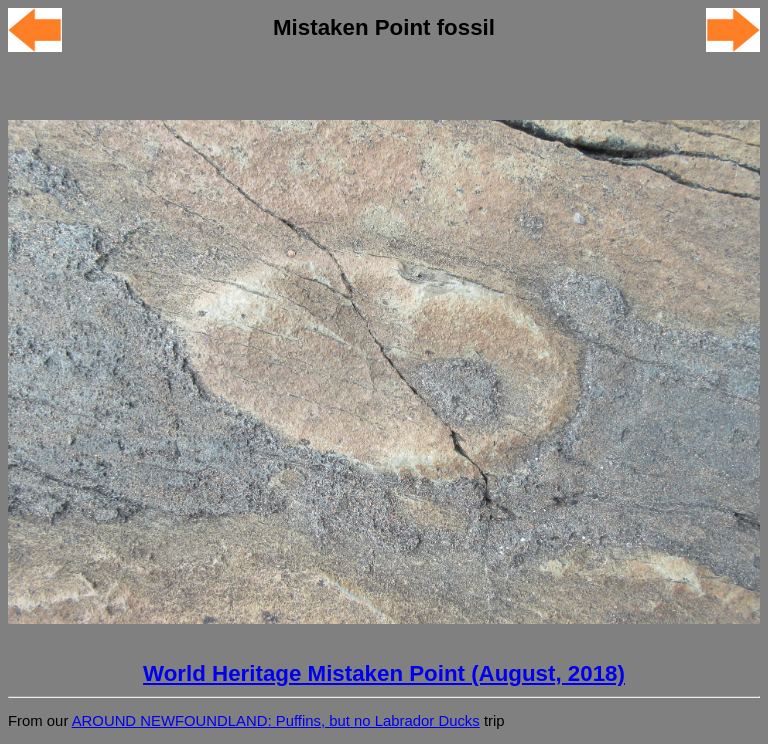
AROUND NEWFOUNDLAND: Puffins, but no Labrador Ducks (276, 721)
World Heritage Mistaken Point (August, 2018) (384, 673)
